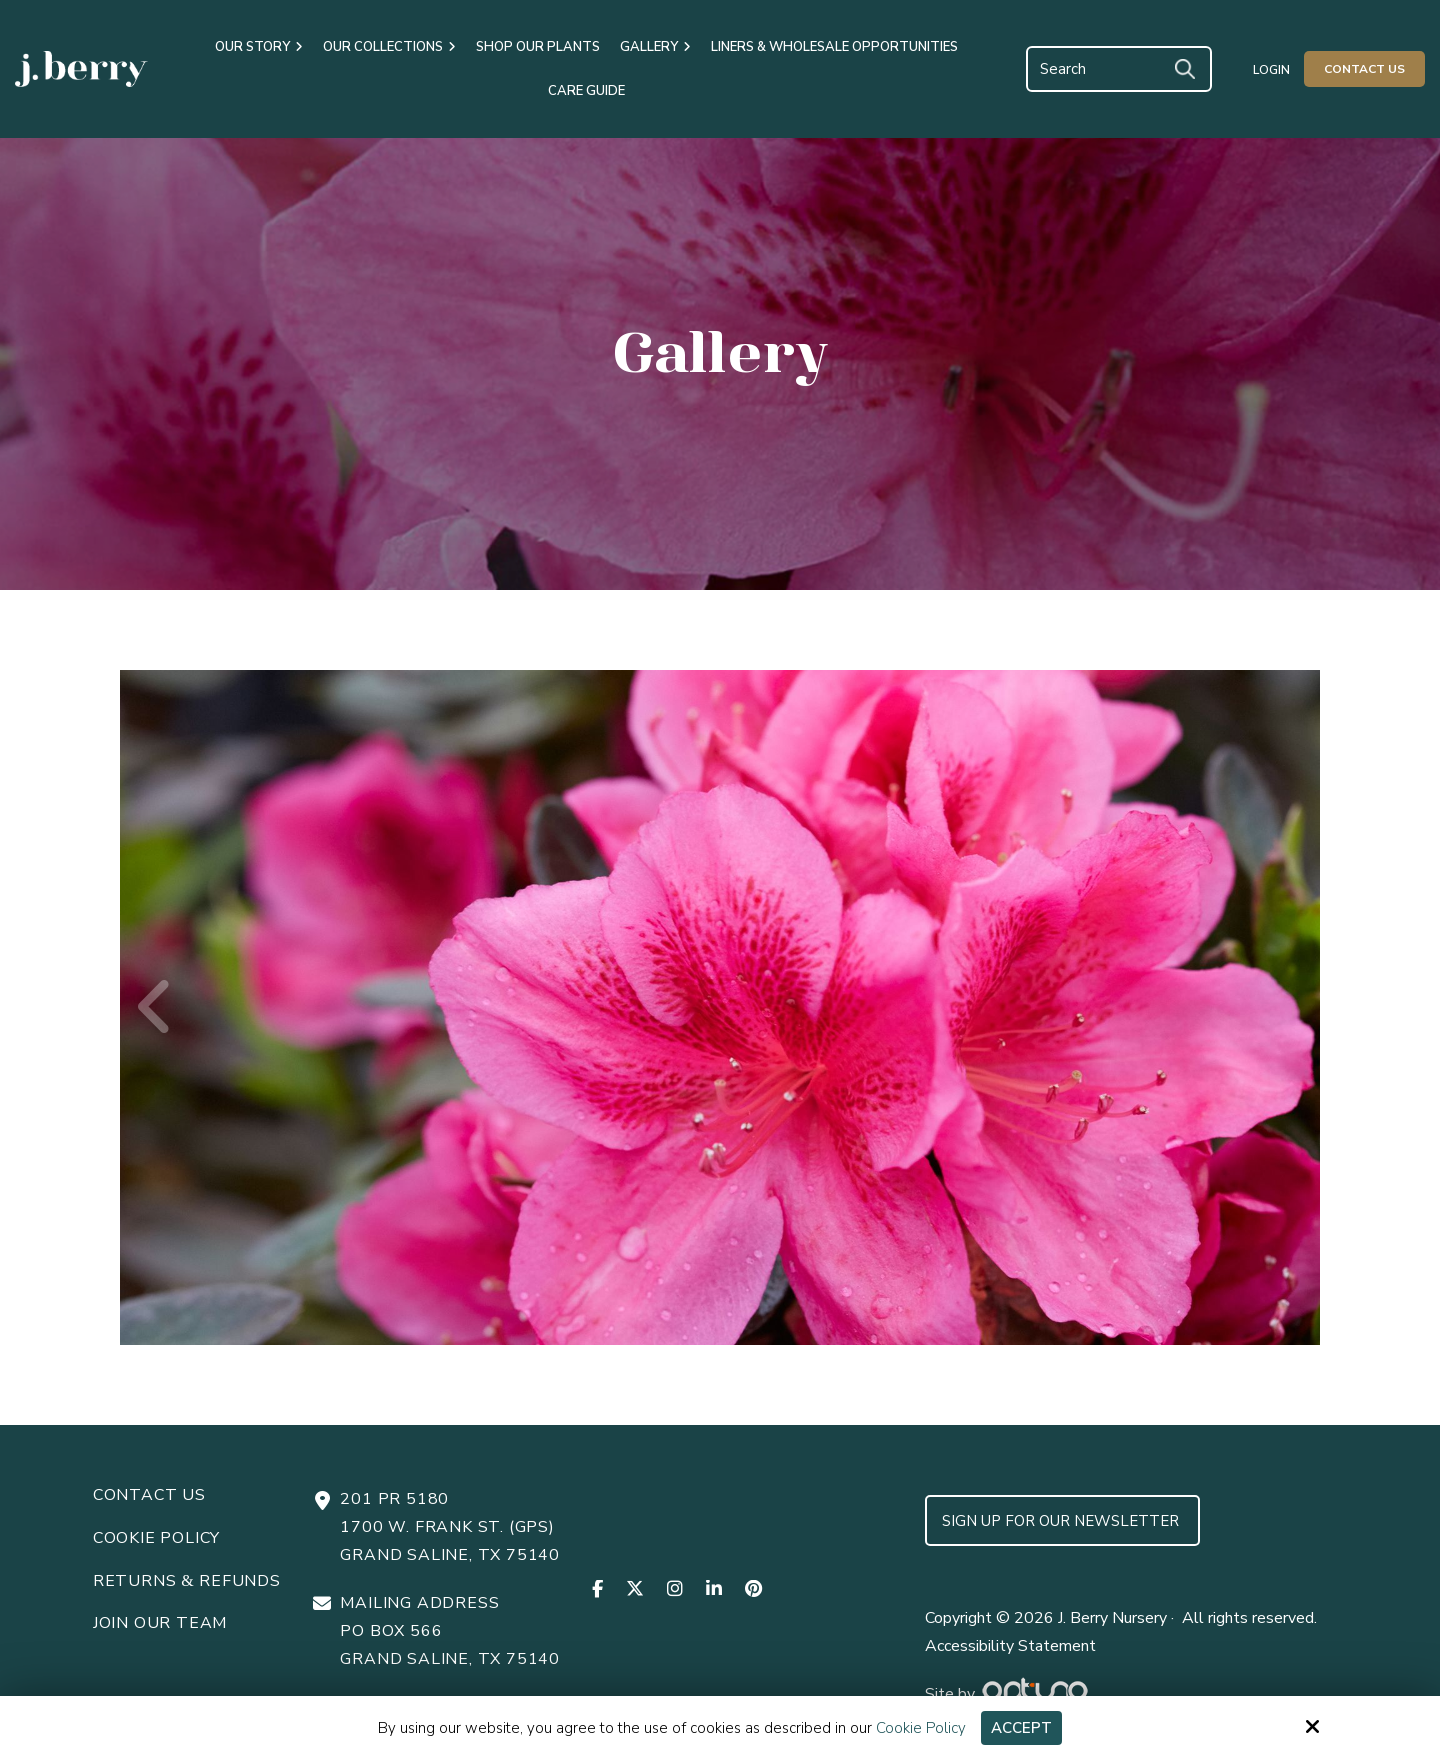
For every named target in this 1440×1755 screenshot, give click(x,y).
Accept (1021, 1728)
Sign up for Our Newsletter (1062, 1521)
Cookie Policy (921, 1728)
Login (1271, 70)
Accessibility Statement (1010, 1646)
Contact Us (1364, 69)
